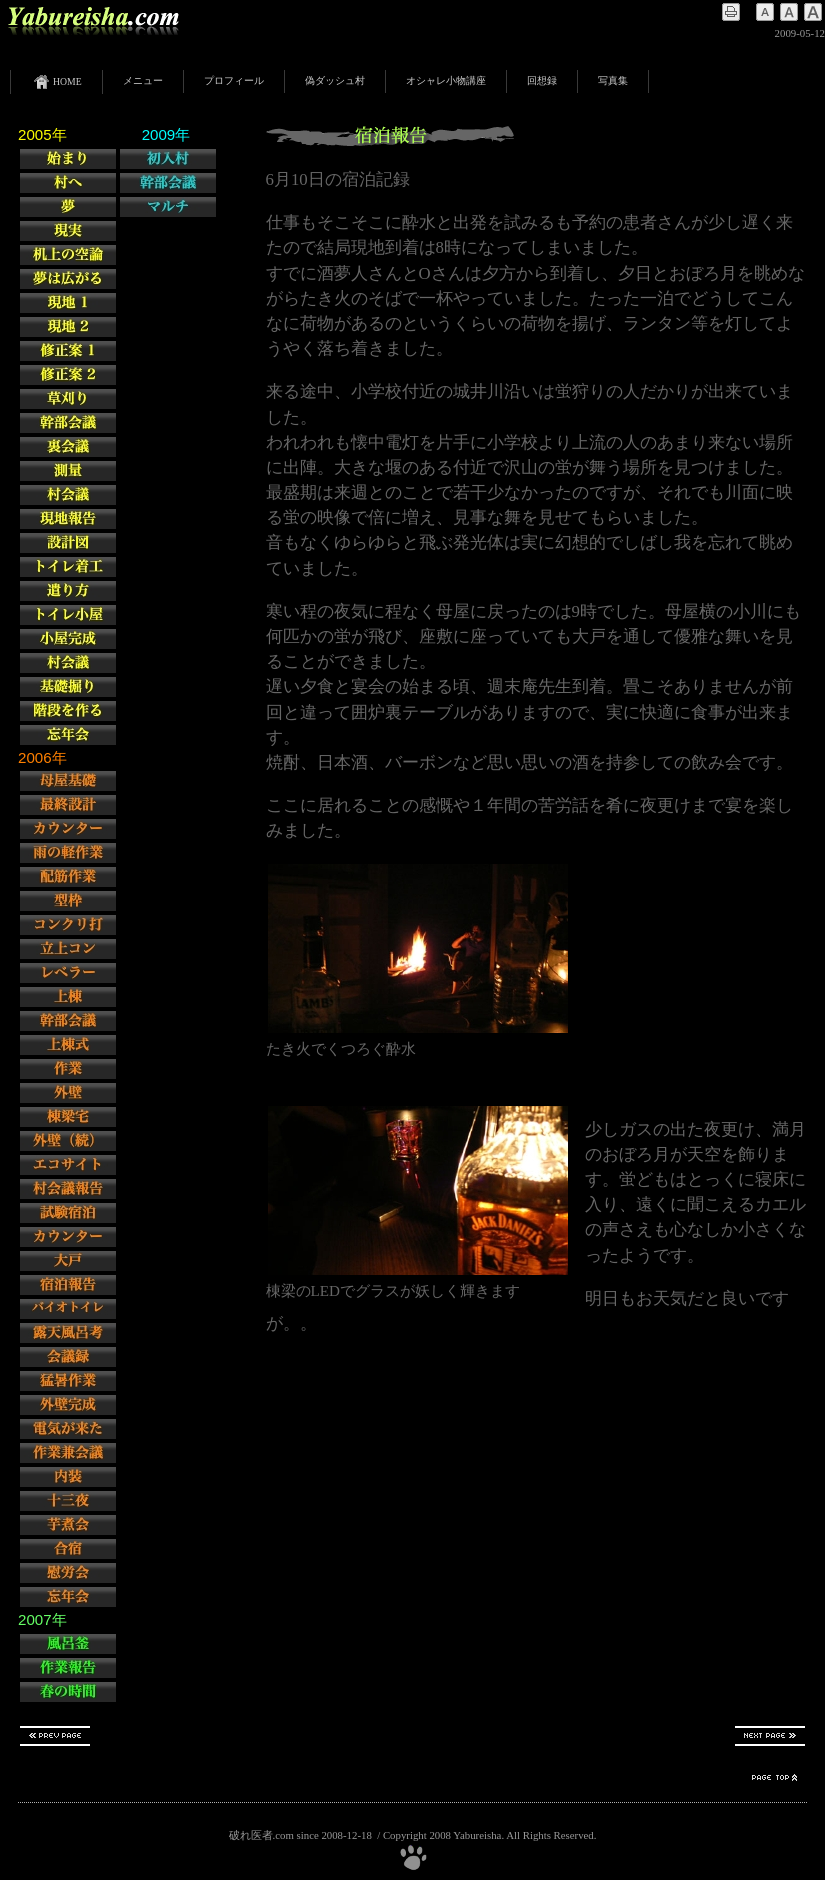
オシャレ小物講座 (446, 80)
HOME (56, 82)
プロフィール (234, 80)
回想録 (542, 80)
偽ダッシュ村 (335, 80)
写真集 (613, 80)
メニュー (143, 80)
